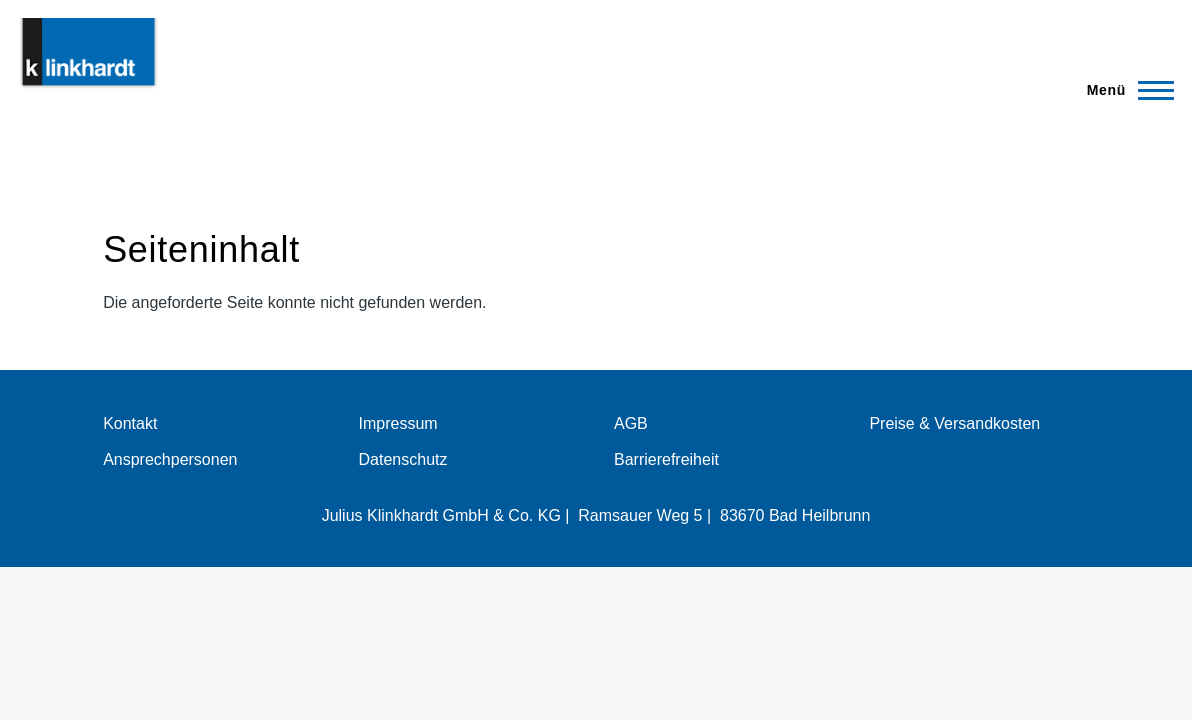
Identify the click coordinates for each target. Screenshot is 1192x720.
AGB (631, 423)
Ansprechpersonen (170, 459)
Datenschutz (403, 459)
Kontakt (130, 423)
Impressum (398, 423)
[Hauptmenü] (1124, 90)
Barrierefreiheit (666, 459)
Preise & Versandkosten (954, 423)
